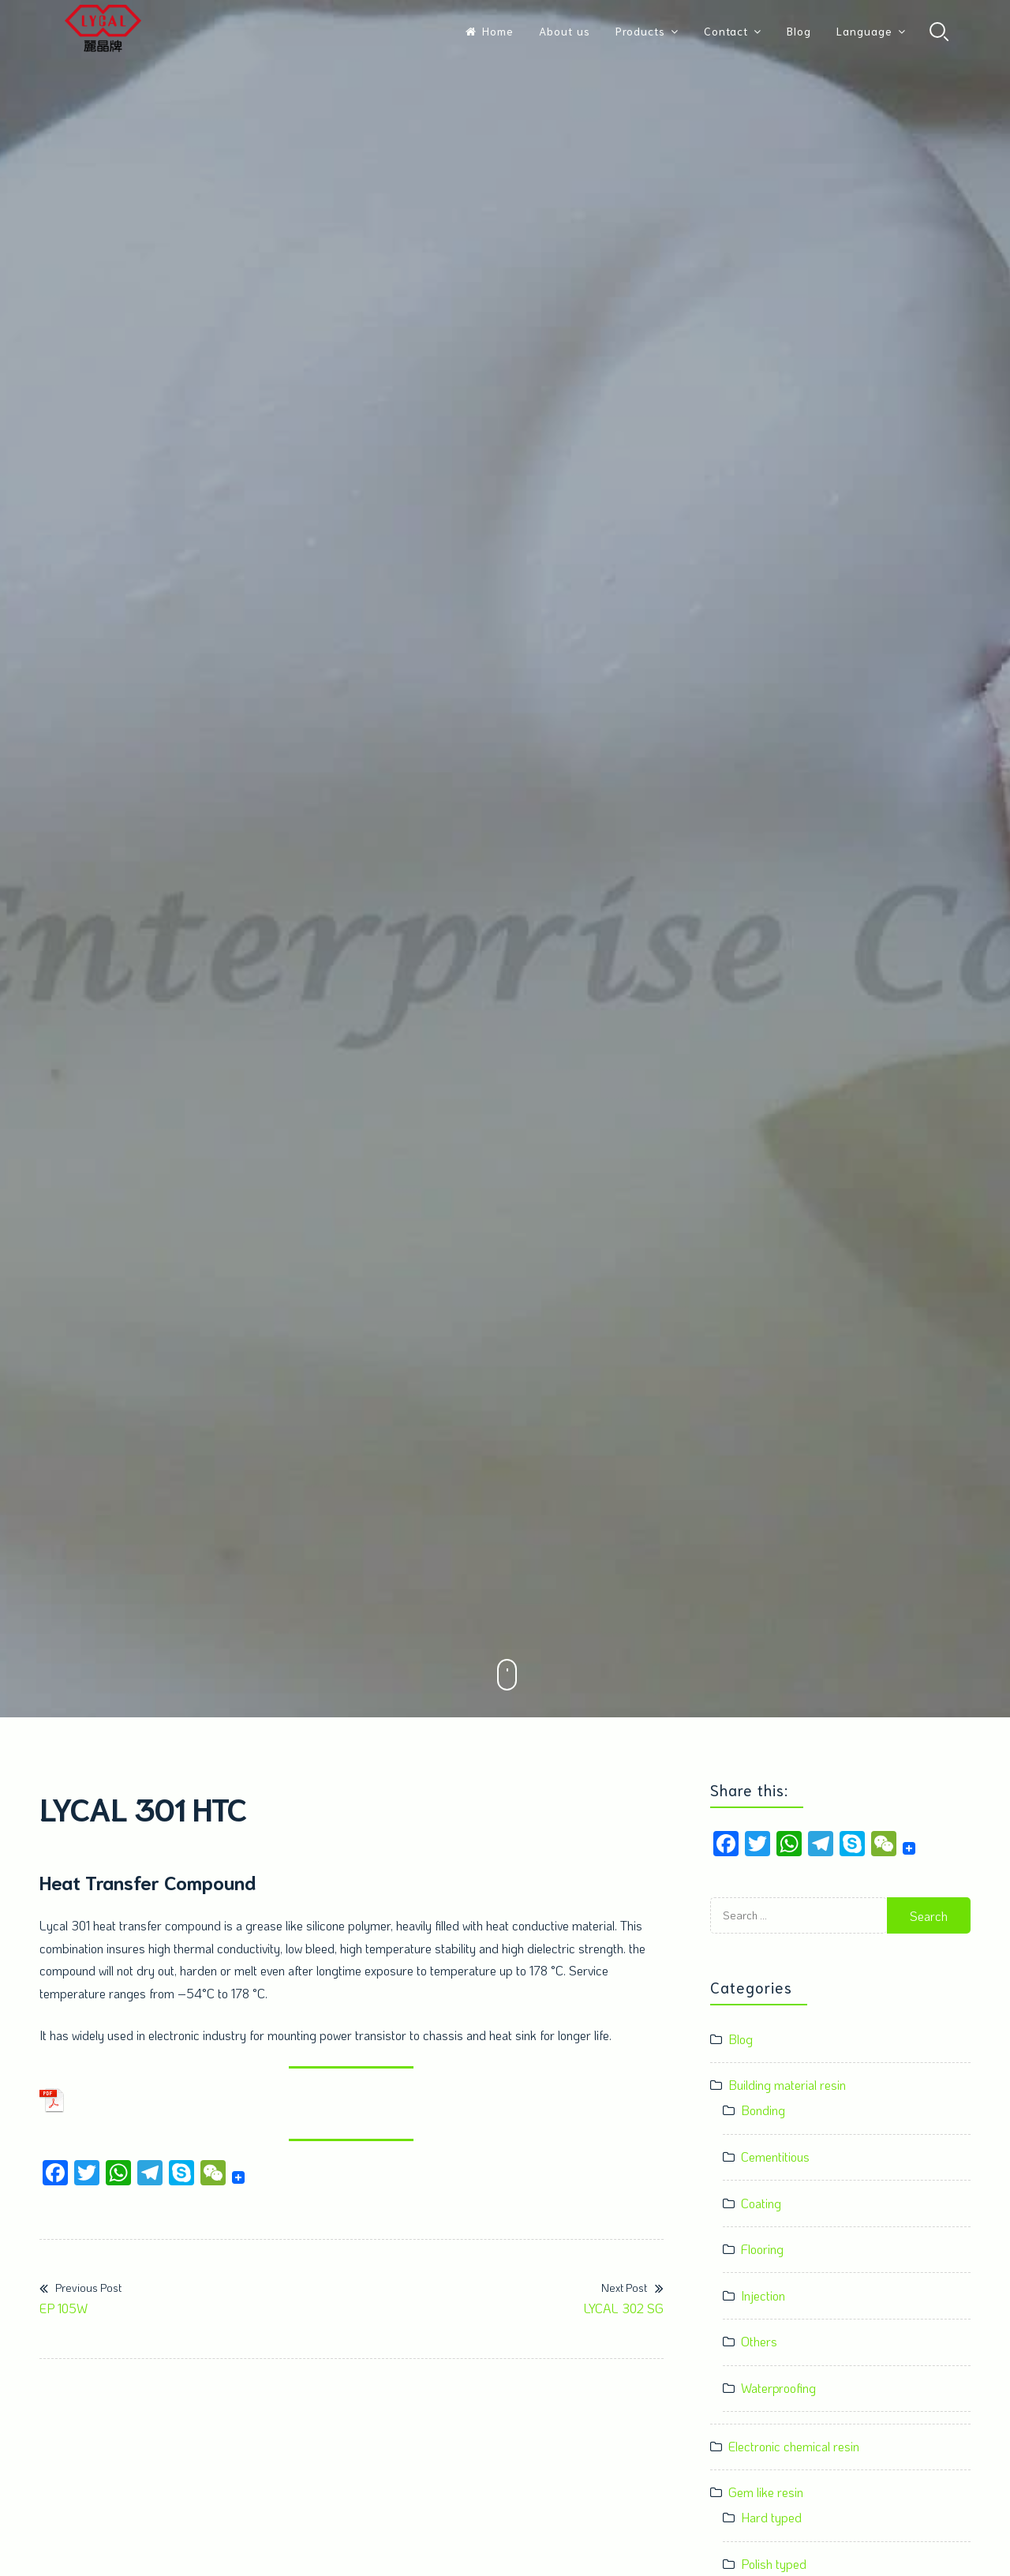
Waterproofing (778, 2387)
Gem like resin (765, 2492)
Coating (761, 2203)
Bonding (763, 2110)
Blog (799, 31)
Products (640, 31)
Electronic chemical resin (793, 2446)
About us (564, 31)
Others (759, 2341)
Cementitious (775, 2156)
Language (864, 31)
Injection (763, 2295)
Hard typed (771, 2517)
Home (490, 31)
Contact (726, 31)
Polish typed (773, 2563)
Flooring (762, 2249)
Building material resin (787, 2084)
